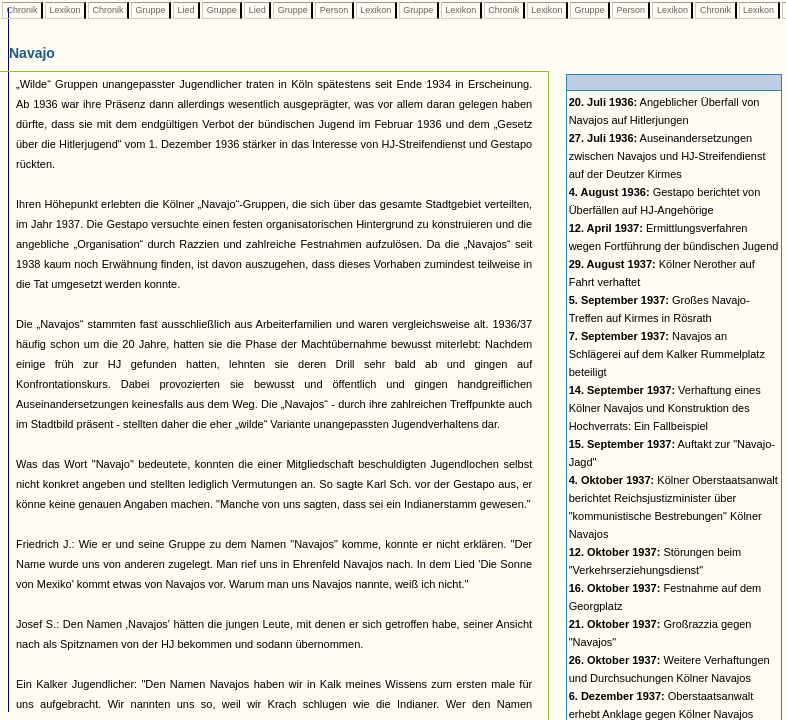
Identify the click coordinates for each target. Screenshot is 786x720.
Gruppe (150, 10)
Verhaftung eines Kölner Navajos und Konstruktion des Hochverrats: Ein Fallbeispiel (665, 408)
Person (334, 10)
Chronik (22, 10)
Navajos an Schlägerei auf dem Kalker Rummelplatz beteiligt (667, 354)
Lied (186, 10)
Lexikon (65, 10)
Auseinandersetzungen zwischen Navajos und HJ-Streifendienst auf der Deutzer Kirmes (667, 156)
